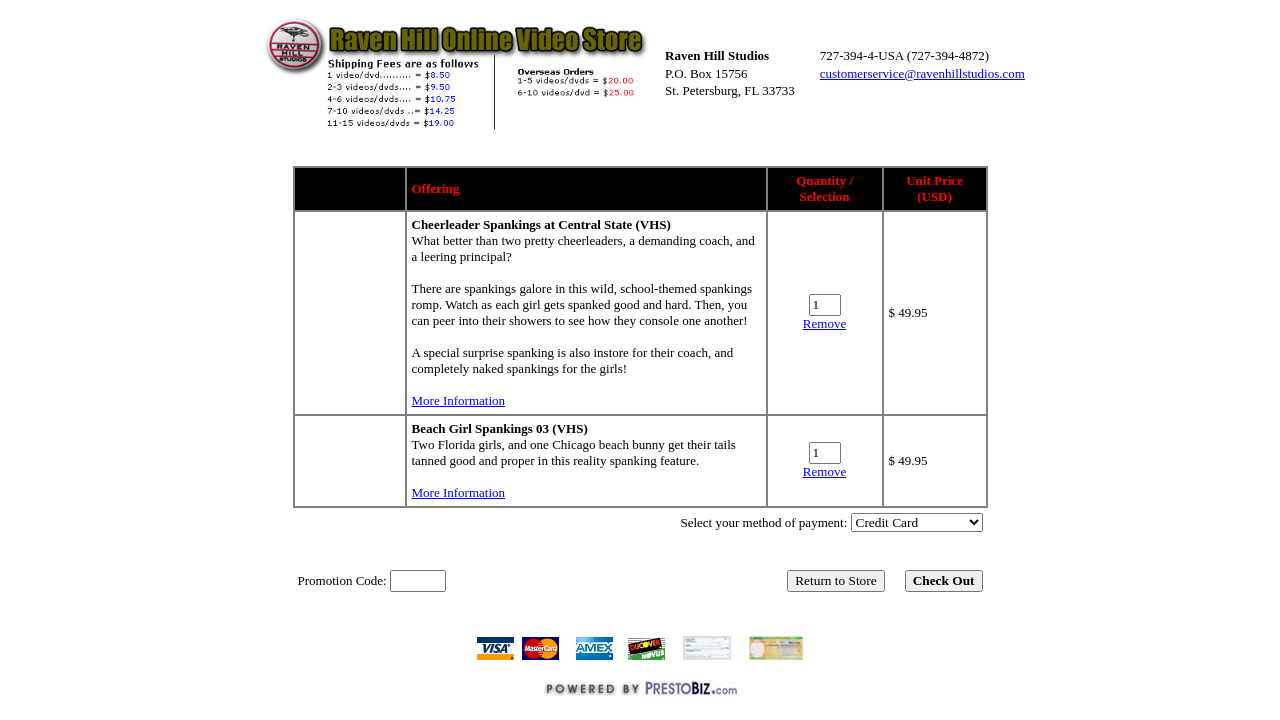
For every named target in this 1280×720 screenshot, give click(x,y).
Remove (824, 323)
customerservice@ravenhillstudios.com (922, 73)
